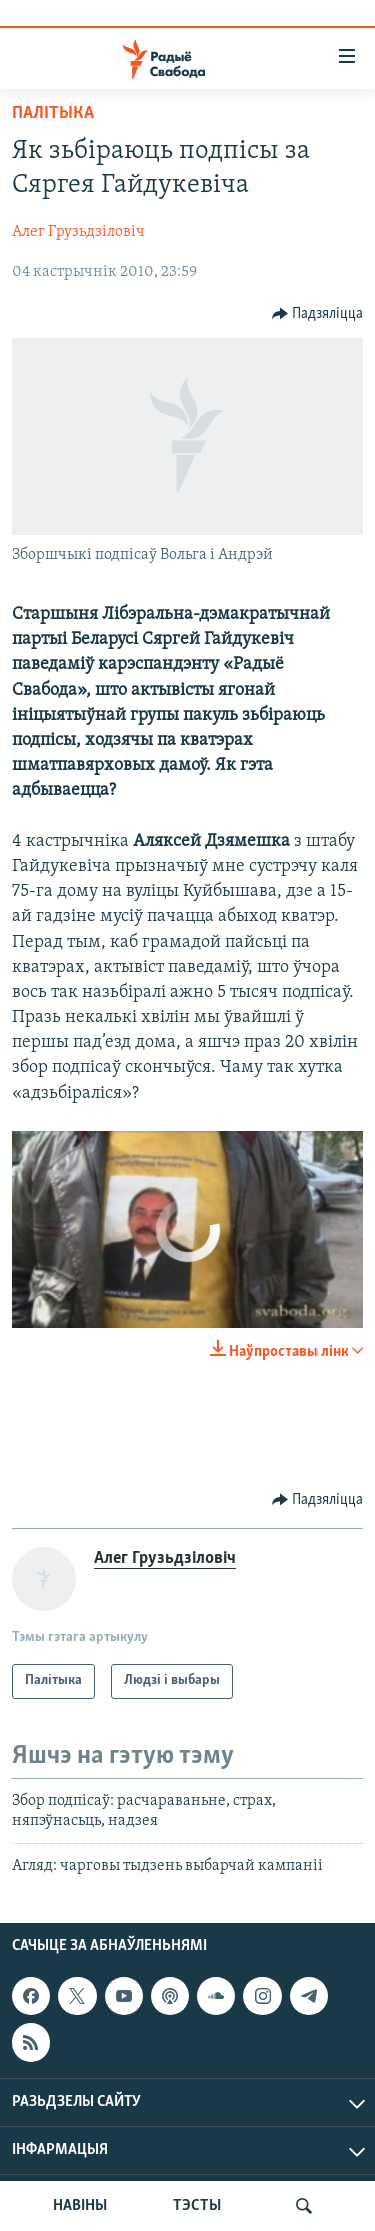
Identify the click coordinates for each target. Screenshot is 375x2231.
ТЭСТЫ (197, 2206)
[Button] (318, 314)
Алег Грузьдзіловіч (78, 232)
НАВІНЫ (80, 2206)
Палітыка (53, 113)
